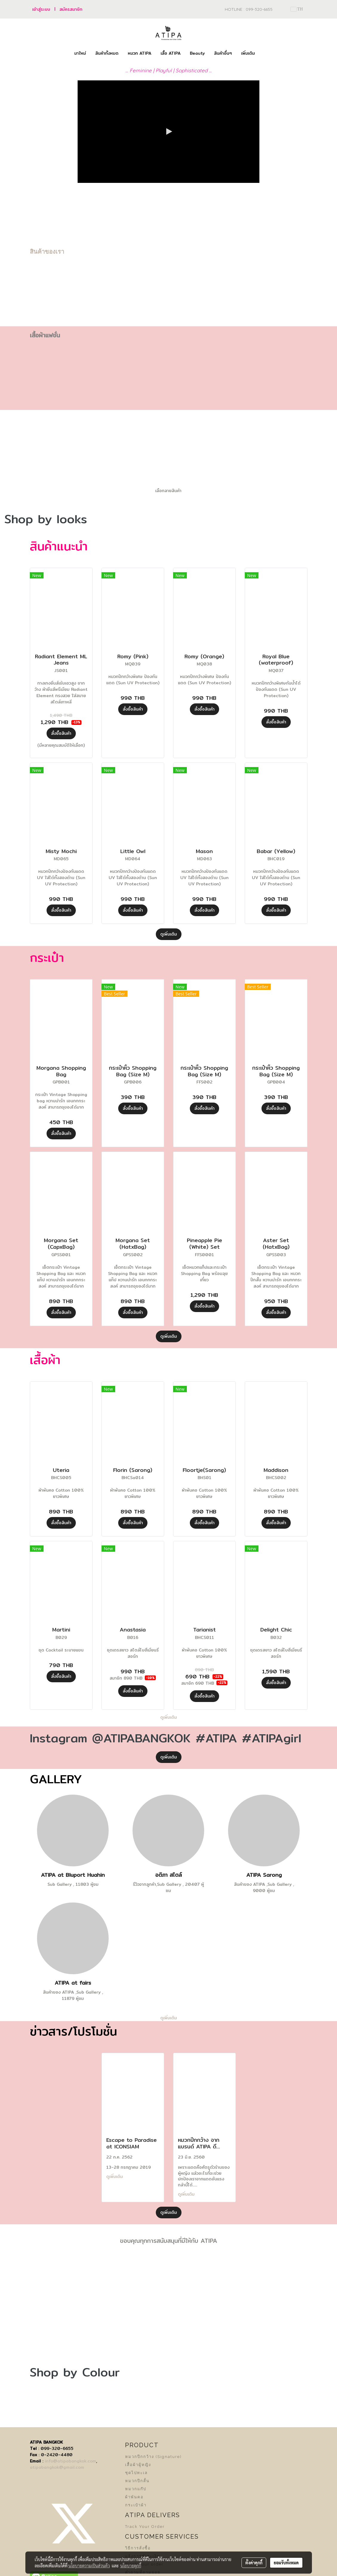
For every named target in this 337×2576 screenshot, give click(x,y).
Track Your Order (145, 2526)
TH (297, 9)
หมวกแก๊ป (135, 2489)
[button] (264, 53)
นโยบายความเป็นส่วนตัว (89, 2565)
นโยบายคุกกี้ (130, 2565)
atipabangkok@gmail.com (57, 2467)
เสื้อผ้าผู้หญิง (138, 2464)
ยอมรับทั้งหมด (286, 2562)
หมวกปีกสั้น (137, 2481)
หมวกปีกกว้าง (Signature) (153, 2456)
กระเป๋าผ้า (136, 2505)
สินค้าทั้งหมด (107, 53)
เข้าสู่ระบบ (41, 9)
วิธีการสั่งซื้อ (138, 2548)
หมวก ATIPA (139, 53)
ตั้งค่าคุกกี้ (253, 2562)
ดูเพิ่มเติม (168, 934)
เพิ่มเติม (248, 53)
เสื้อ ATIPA (171, 53)
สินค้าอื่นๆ (223, 53)
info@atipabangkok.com (70, 2461)
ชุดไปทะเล (136, 2473)
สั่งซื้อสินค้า (61, 733)
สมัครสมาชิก (70, 9)
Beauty (197, 53)
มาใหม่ (80, 53)
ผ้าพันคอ (134, 2497)
